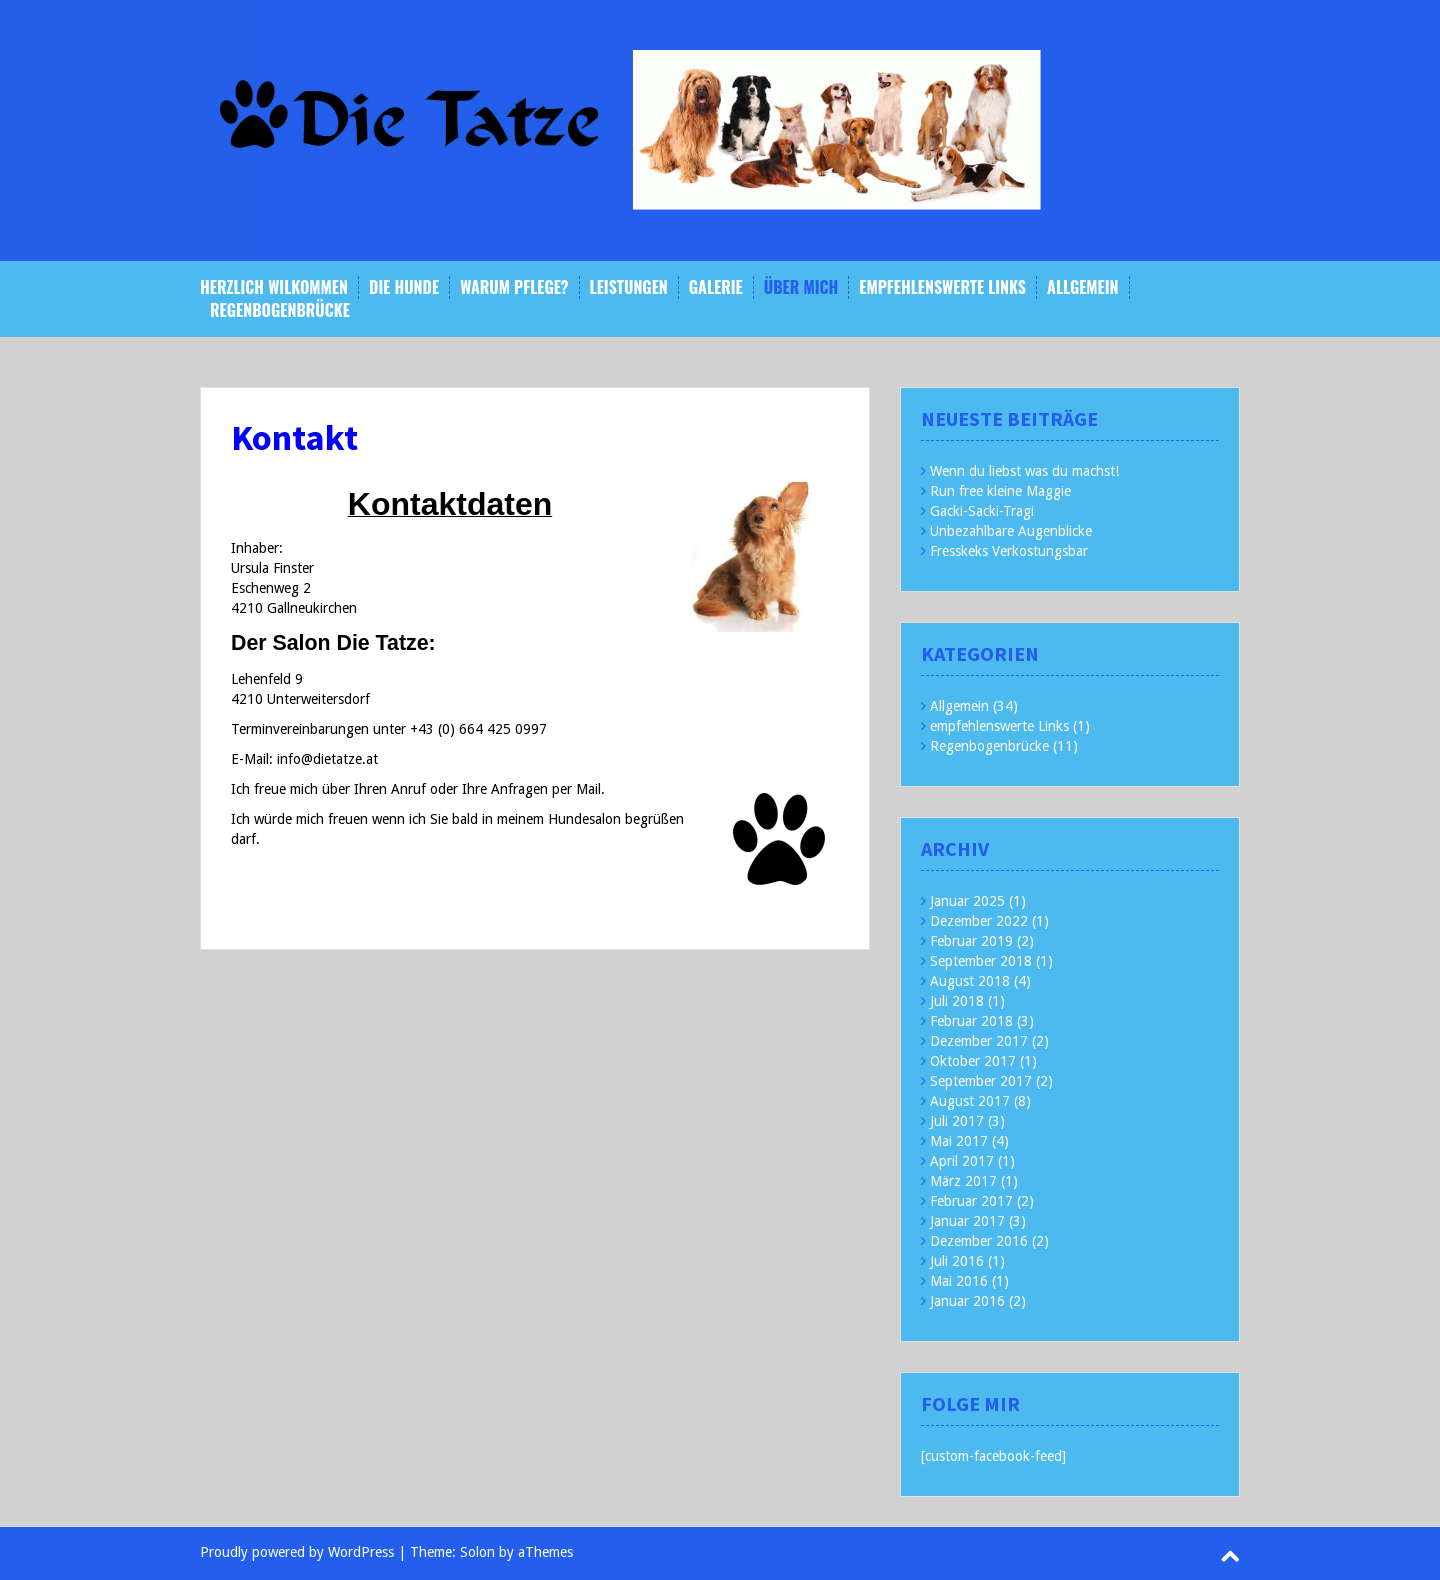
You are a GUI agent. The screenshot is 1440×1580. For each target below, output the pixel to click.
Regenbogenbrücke (280, 310)
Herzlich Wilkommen (274, 287)
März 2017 (963, 1181)
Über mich (801, 287)
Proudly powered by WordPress (297, 1552)
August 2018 (970, 981)
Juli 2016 (957, 1261)
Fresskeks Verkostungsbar (1009, 551)
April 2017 (962, 1161)
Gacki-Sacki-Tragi (982, 511)
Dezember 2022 (979, 921)
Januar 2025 (967, 901)
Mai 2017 (959, 1141)
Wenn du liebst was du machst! (1024, 471)
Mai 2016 (959, 1281)
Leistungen (629, 287)
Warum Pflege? (514, 287)
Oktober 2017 (973, 1061)
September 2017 (981, 1081)
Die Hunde (404, 287)
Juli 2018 (957, 1001)
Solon (477, 1552)
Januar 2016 (967, 1301)
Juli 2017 (957, 1121)
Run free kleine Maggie (1000, 491)
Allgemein (1082, 287)
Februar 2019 (971, 941)
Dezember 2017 (979, 1041)
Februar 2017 (971, 1201)
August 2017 (970, 1101)
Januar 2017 (967, 1221)
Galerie (716, 287)
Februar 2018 (971, 1021)
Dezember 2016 (979, 1241)
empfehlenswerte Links (942, 287)
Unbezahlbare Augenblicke (1011, 531)
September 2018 (981, 961)
